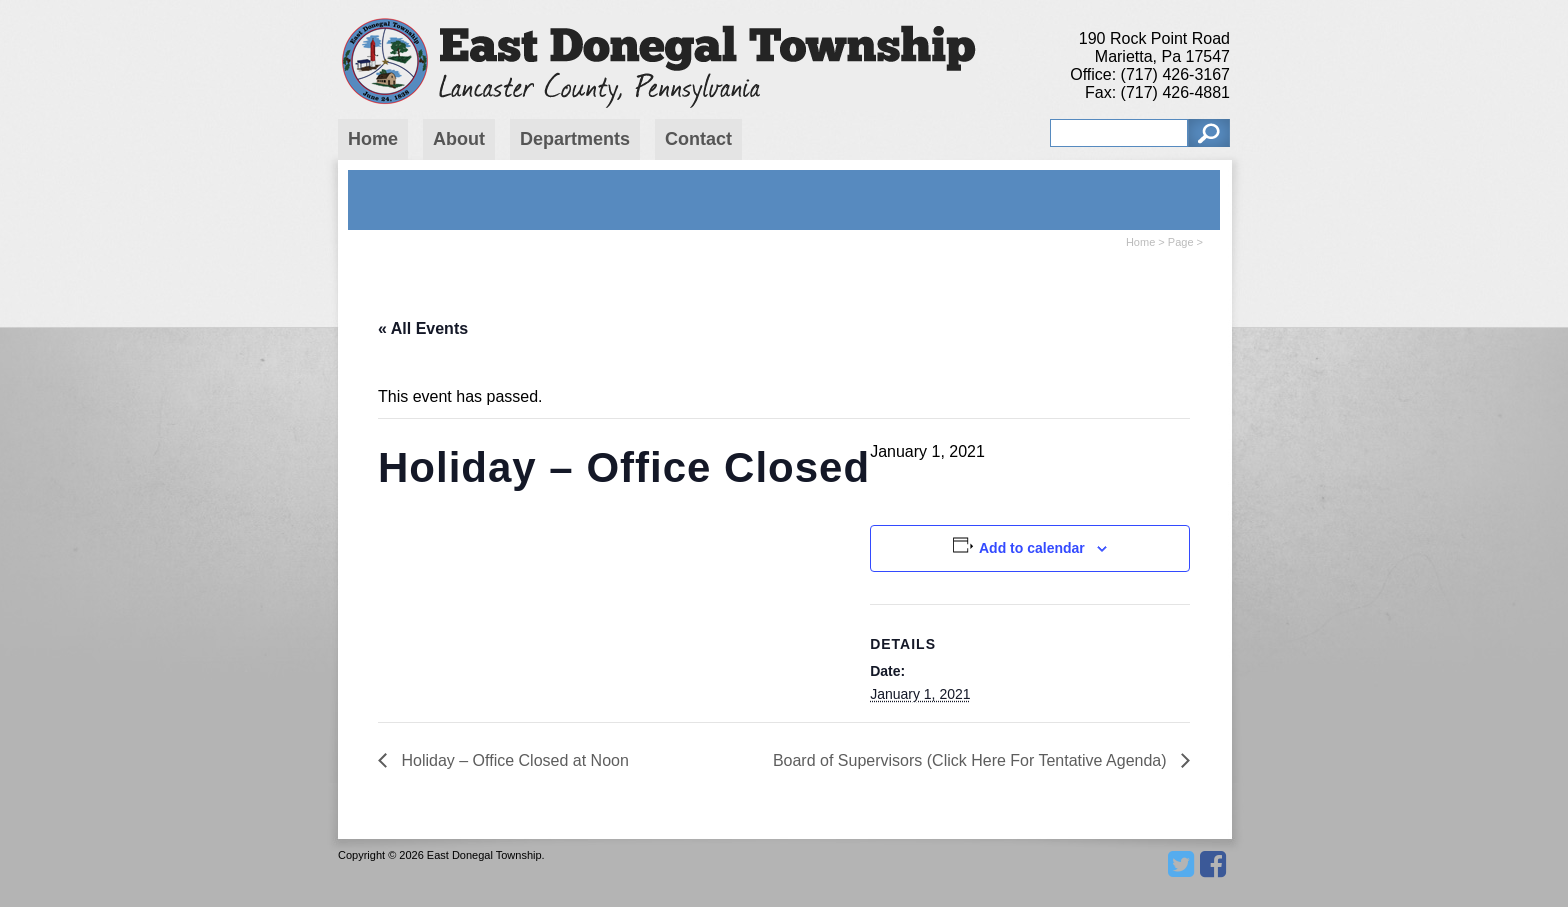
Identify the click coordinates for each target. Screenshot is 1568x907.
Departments (575, 139)
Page (1181, 242)
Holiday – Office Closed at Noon (513, 760)
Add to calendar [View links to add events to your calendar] (1032, 548)
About (459, 139)
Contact (698, 139)
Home (373, 139)
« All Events (423, 328)
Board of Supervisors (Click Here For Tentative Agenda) (972, 760)
